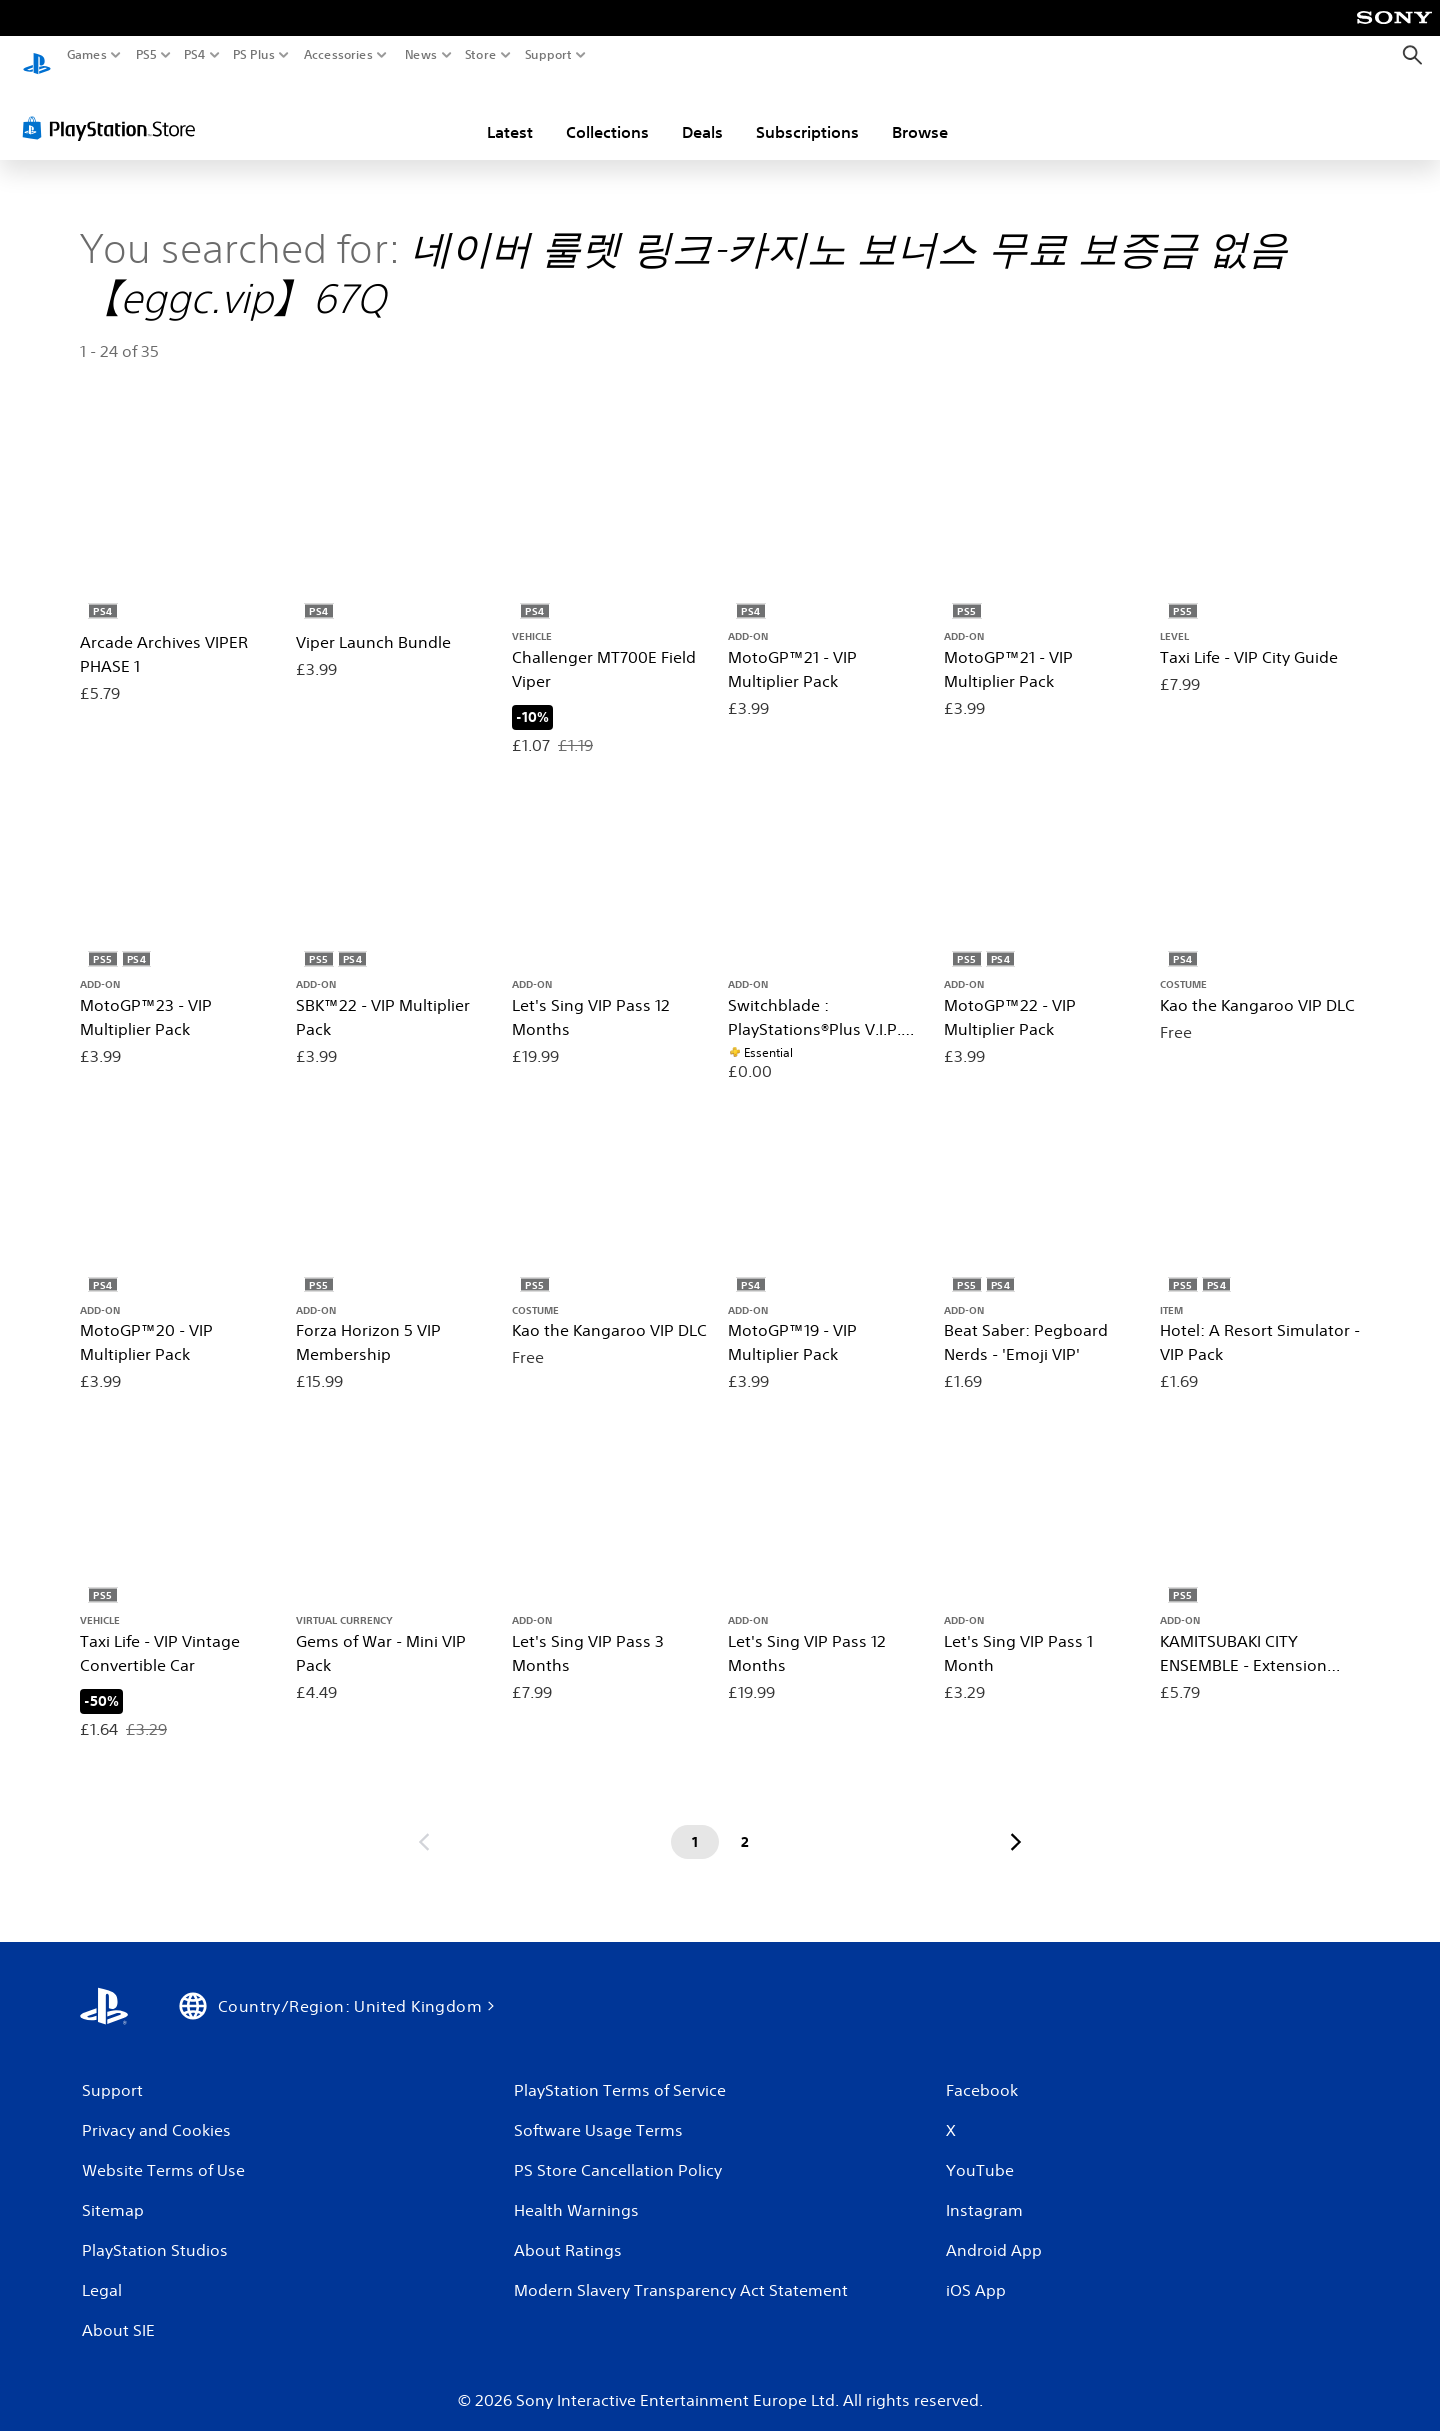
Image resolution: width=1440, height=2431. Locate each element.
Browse (920, 113)
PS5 (146, 55)
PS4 (195, 55)
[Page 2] (745, 1823)
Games (87, 55)
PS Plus (254, 55)
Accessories (338, 55)
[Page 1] (695, 1823)
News (420, 55)
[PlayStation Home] (37, 55)
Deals (702, 113)
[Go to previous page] (424, 1823)
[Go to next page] (1016, 1823)
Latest (510, 113)
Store (481, 55)
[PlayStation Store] (114, 109)
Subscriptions (807, 113)
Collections (607, 113)
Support (549, 55)
